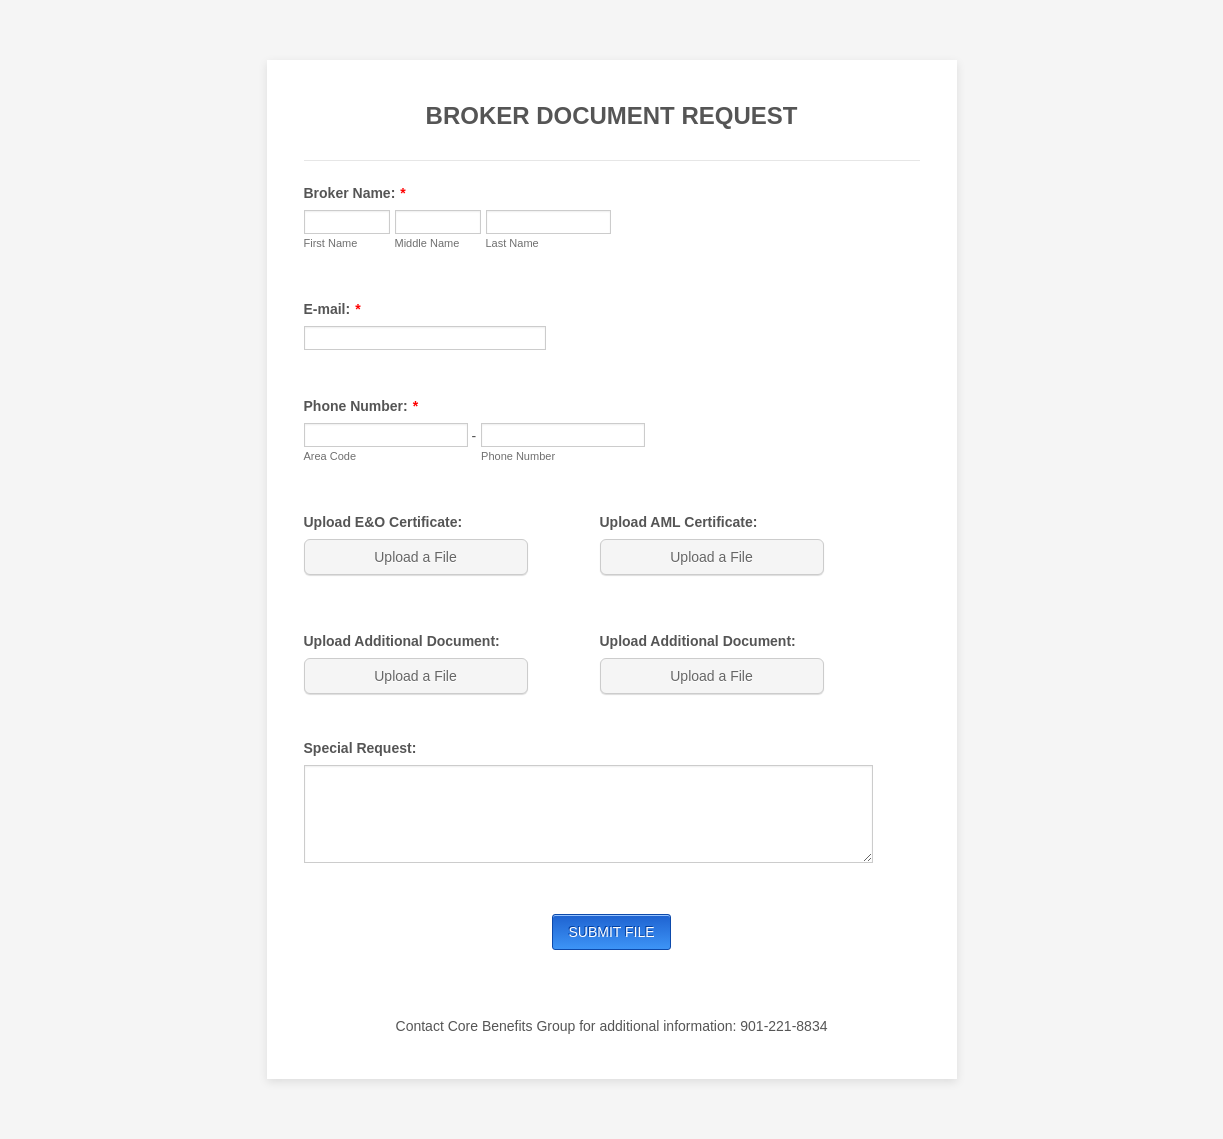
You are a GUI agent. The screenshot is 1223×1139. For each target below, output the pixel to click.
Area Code (330, 456)
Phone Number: (361, 406)
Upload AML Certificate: (679, 522)
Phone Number (518, 456)
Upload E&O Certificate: (383, 522)
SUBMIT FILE (611, 932)
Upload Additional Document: (402, 641)
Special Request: (360, 748)
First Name (331, 243)
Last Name (512, 243)
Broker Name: (355, 193)
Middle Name (427, 243)
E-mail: (332, 309)
